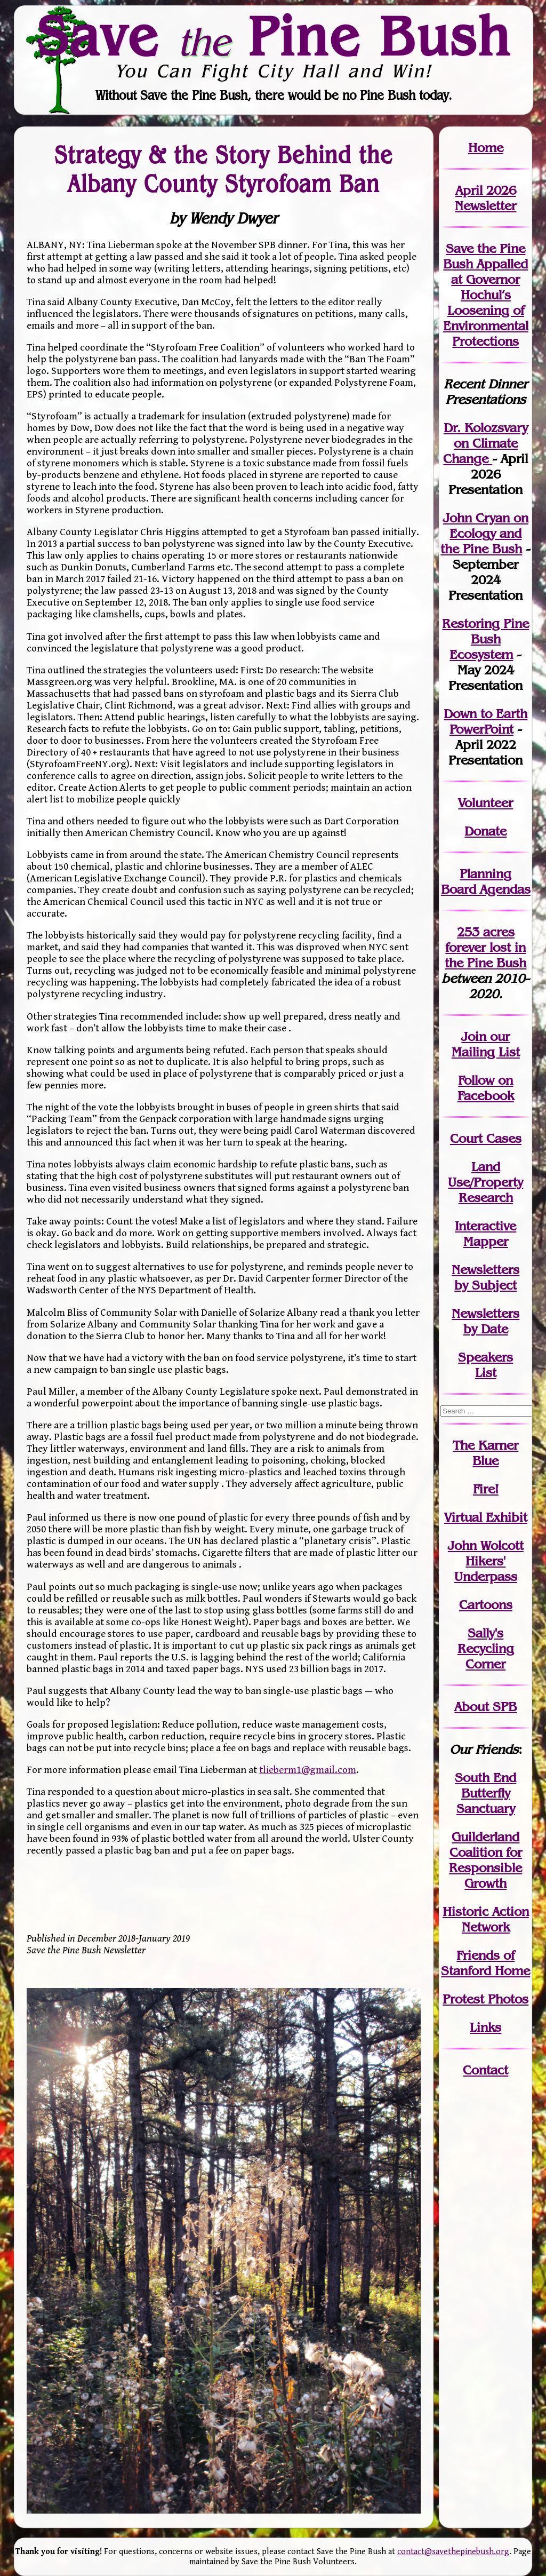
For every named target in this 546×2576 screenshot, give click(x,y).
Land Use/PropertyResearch (485, 1182)
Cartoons (485, 1604)
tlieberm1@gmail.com (307, 1770)
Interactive (485, 1226)
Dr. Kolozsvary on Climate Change (485, 443)
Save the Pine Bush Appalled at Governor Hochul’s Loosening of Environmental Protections (485, 295)
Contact (485, 2070)
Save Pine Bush (273, 36)
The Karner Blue (485, 1452)
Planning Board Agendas (486, 881)
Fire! (486, 1489)
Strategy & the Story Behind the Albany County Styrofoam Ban (223, 169)
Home (485, 147)
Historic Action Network (486, 1919)
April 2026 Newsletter (485, 197)
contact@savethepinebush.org (453, 2552)
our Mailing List (486, 1044)
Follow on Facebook (485, 1087)
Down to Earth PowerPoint (485, 721)
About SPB (485, 1706)
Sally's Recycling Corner (485, 1648)
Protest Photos (485, 1999)
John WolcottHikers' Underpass (486, 1561)
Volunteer (485, 802)
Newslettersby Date (485, 1321)
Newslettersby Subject (485, 1277)
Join (473, 1036)
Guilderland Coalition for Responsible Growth (485, 1860)
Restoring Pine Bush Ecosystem (485, 639)
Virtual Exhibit (485, 1517)
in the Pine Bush (485, 955)
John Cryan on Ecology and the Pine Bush (484, 533)
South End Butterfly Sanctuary (485, 1793)
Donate (485, 831)
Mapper (485, 1241)
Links (485, 2027)
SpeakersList (485, 1364)
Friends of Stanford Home (485, 1962)
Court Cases (485, 1138)
